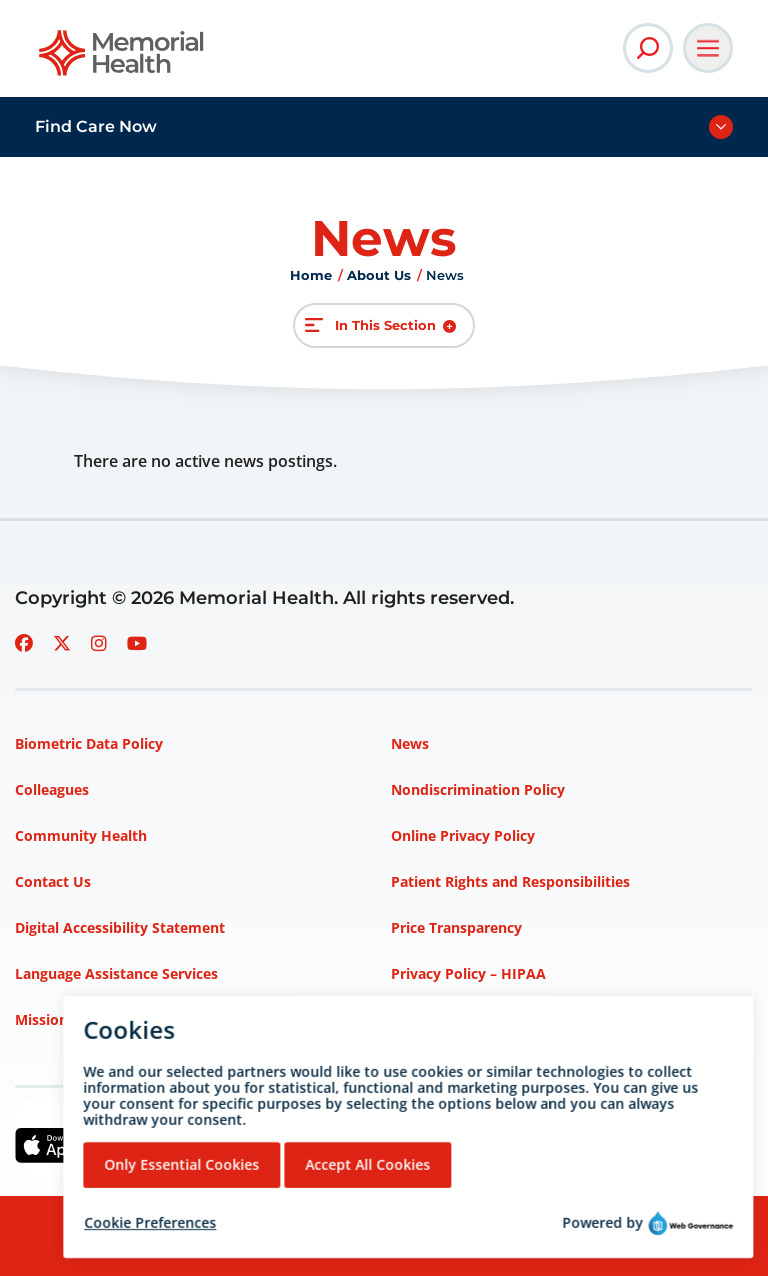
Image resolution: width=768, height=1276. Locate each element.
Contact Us (53, 881)
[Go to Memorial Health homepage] (122, 59)
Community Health (81, 835)
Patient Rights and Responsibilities (510, 881)
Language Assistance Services (116, 973)
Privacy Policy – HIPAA (468, 973)
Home (311, 275)
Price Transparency (456, 927)
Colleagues (52, 789)
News (410, 743)
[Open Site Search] (648, 48)
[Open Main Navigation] (708, 48)
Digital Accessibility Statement (120, 927)
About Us (379, 275)
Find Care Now (96, 126)
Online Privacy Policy (463, 835)
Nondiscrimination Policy (478, 789)
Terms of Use (436, 1019)
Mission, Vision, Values (93, 1019)
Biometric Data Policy (89, 743)
